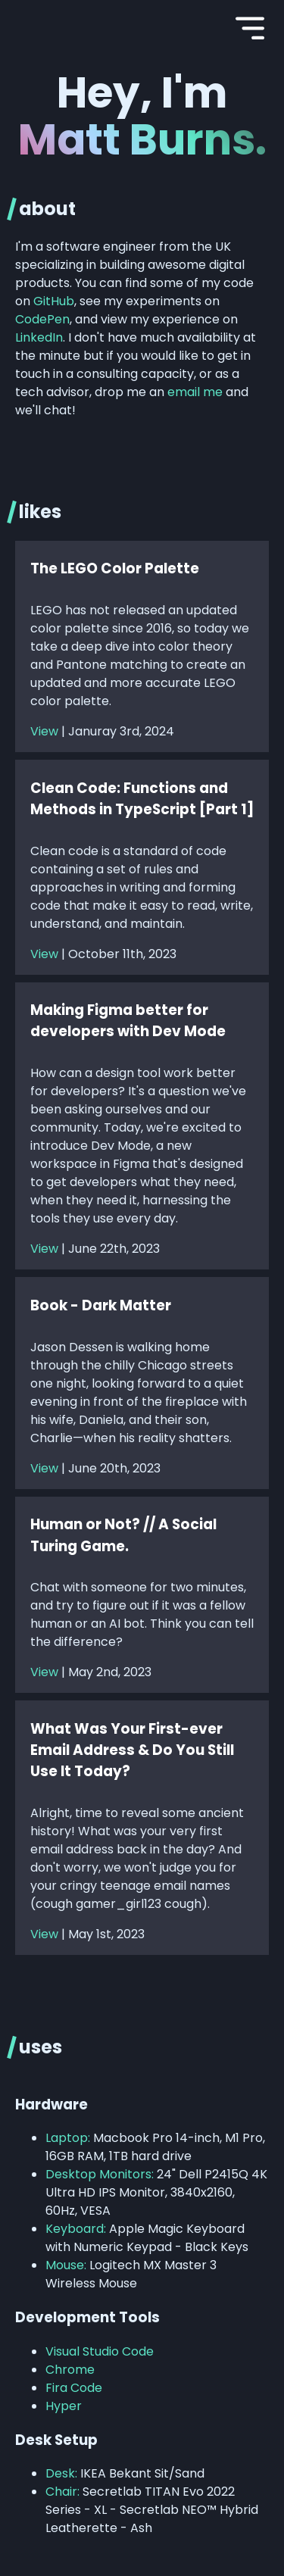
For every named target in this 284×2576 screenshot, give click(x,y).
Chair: (62, 2491)
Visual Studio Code (99, 2351)
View (44, 731)
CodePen (42, 319)
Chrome (70, 2369)
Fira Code (73, 2387)
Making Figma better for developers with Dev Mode (128, 1020)
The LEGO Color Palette (114, 568)
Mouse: (65, 2265)
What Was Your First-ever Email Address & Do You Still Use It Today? (132, 1750)
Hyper (63, 2406)
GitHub (53, 301)
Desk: (61, 2473)
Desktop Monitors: (99, 2174)
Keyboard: (75, 2228)
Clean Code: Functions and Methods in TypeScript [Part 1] (142, 799)
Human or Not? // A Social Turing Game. (123, 1535)
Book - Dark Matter (100, 1305)
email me (195, 392)
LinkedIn (39, 337)
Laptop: (67, 2138)
